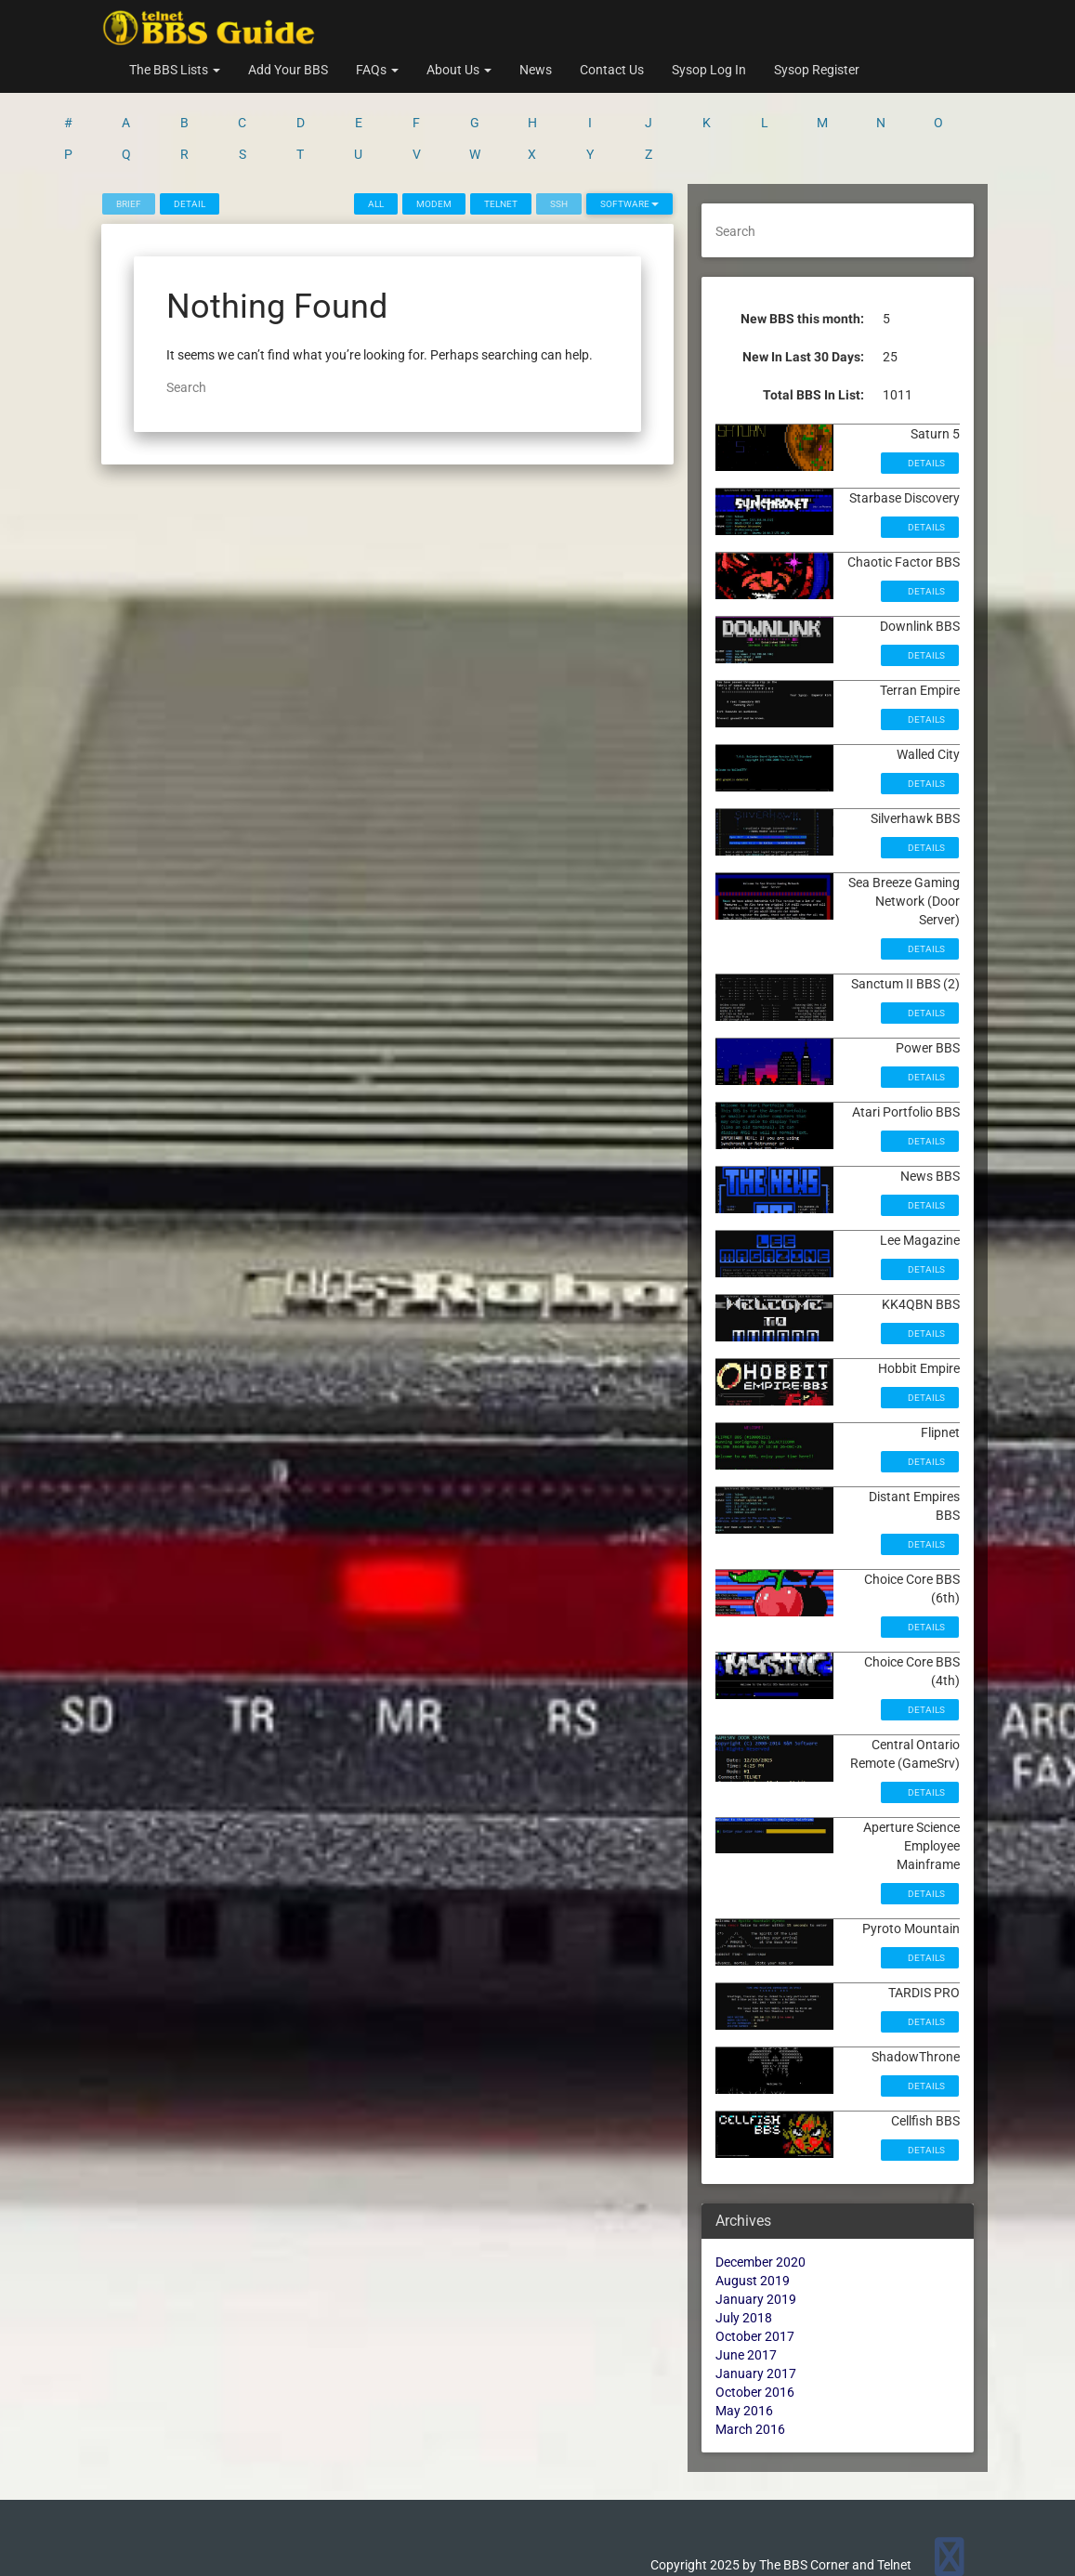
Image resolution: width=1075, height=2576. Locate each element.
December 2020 (760, 2189)
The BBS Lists (174, 69)
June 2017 (746, 2282)
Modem (434, 131)
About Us (459, 69)
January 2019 (755, 2226)
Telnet (501, 131)
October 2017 (754, 2263)
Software (629, 131)
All (376, 131)
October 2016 (754, 2319)
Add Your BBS (288, 69)
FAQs (377, 69)
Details (925, 391)
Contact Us (612, 69)
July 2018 (743, 2245)
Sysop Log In (709, 69)
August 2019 (752, 2208)
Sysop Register (816, 69)
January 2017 (755, 2301)
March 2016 (750, 2356)
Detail (189, 131)
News (535, 69)
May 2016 (744, 2338)
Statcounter (34, 2566)
